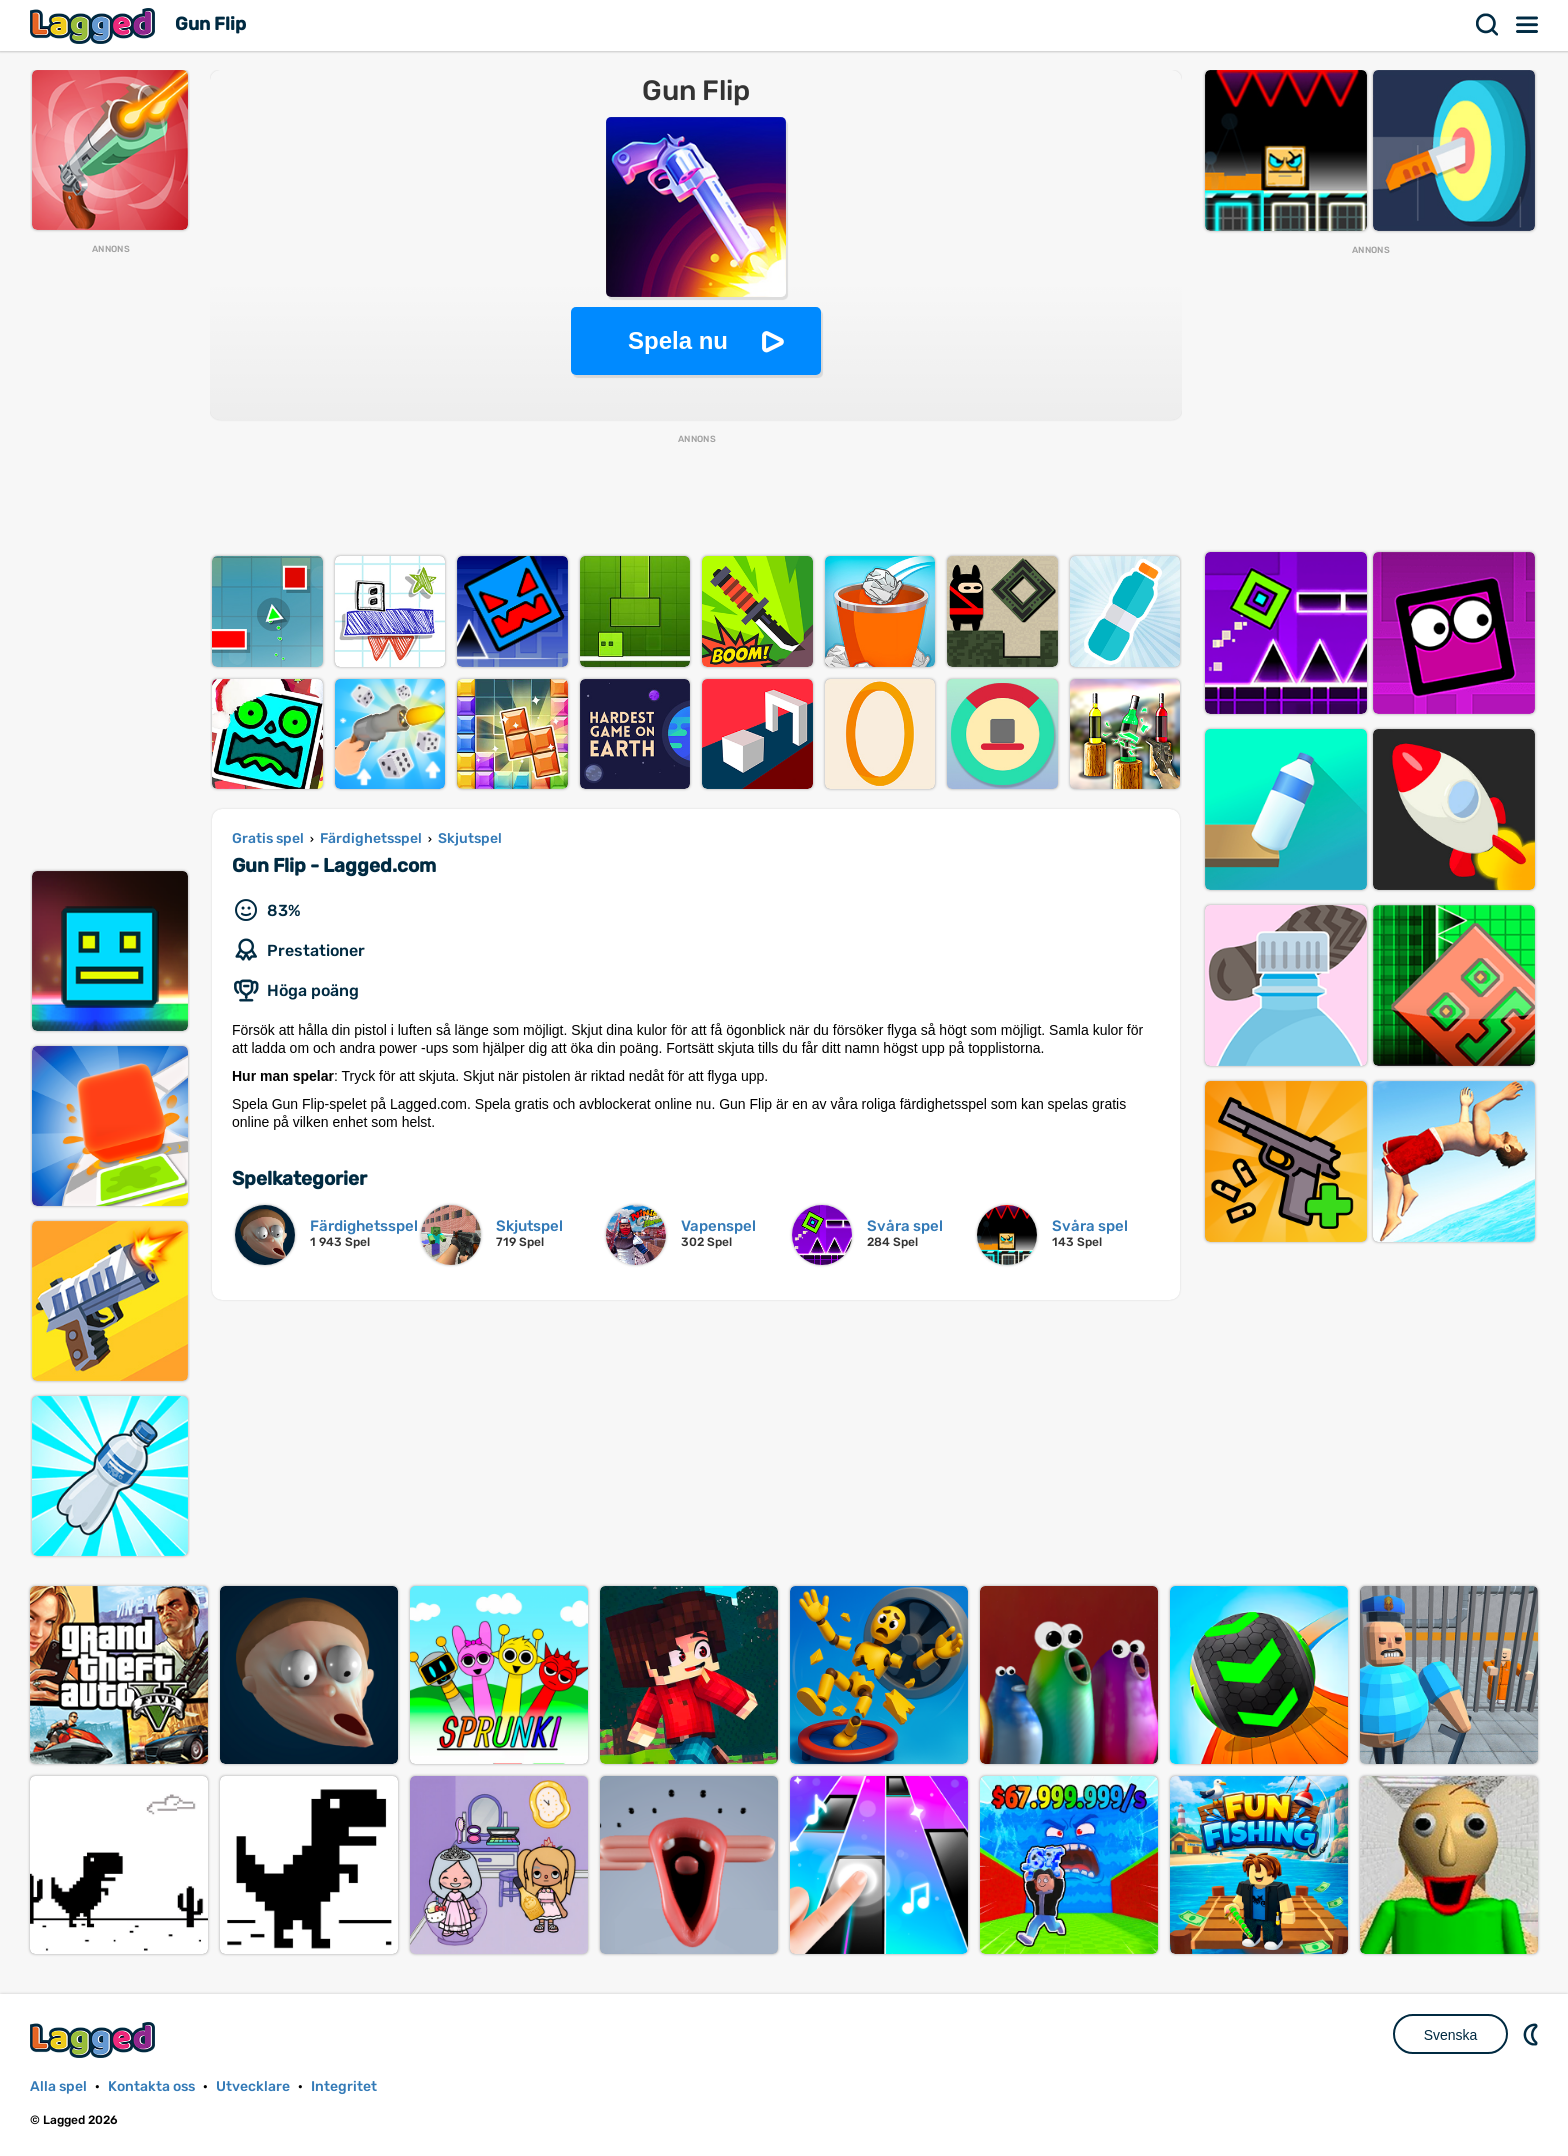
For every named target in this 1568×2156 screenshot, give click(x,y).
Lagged (95, 25)
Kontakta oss (151, 2086)
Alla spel (58, 2086)
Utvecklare (253, 2086)
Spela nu (678, 340)
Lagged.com (95, 2039)
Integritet (344, 2086)
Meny (1528, 25)
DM (1533, 2034)
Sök (1488, 25)
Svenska (1451, 2035)
